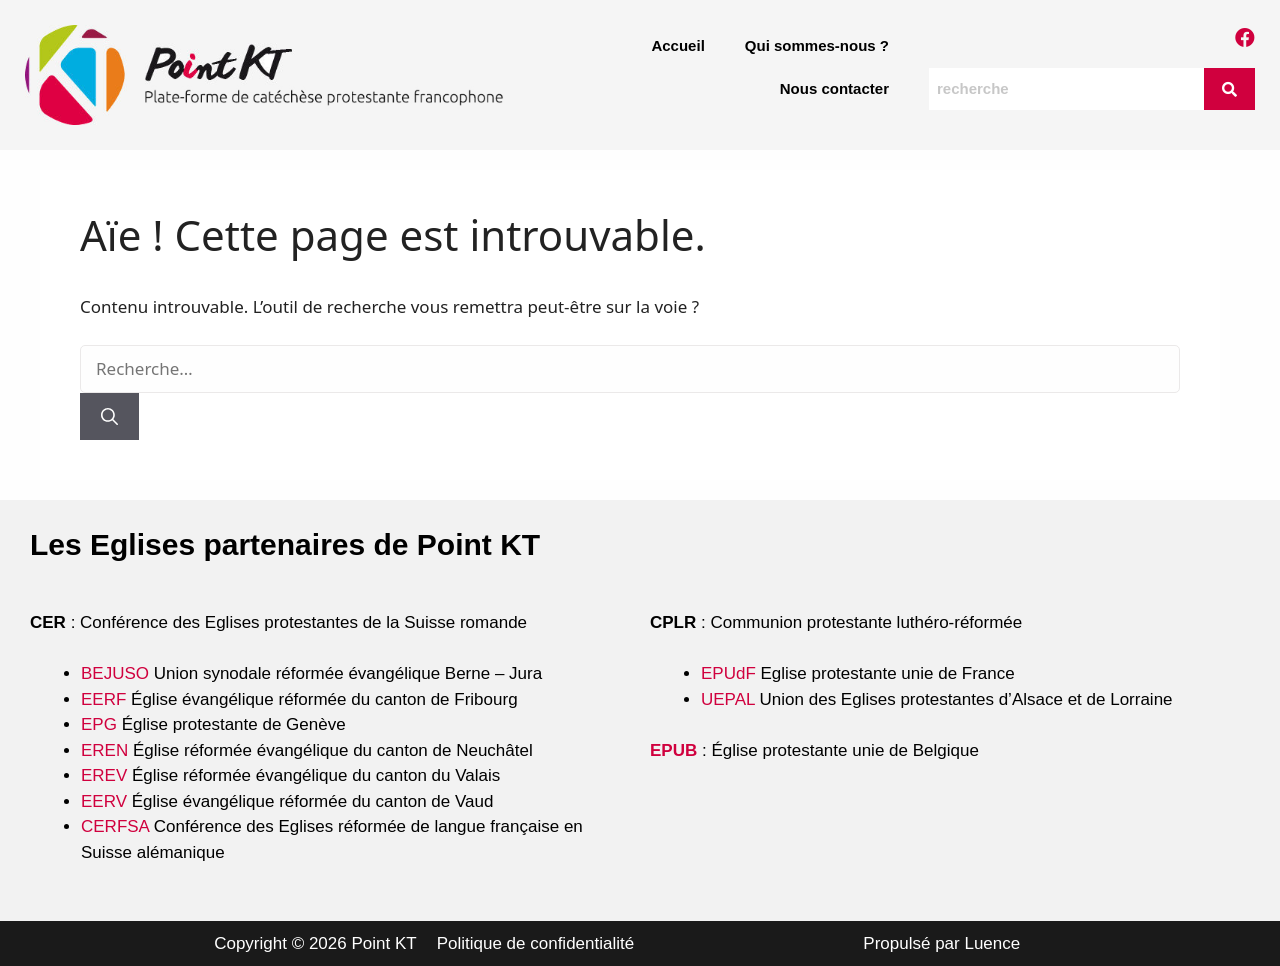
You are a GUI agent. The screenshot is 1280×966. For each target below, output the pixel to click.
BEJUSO (117, 673)
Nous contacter (834, 88)
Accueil (677, 45)
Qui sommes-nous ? (817, 45)
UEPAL (728, 699)
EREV (104, 775)
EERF (103, 699)
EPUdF (728, 673)
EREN (104, 750)
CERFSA (115, 826)
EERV (104, 801)
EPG (99, 724)
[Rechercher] (109, 417)
